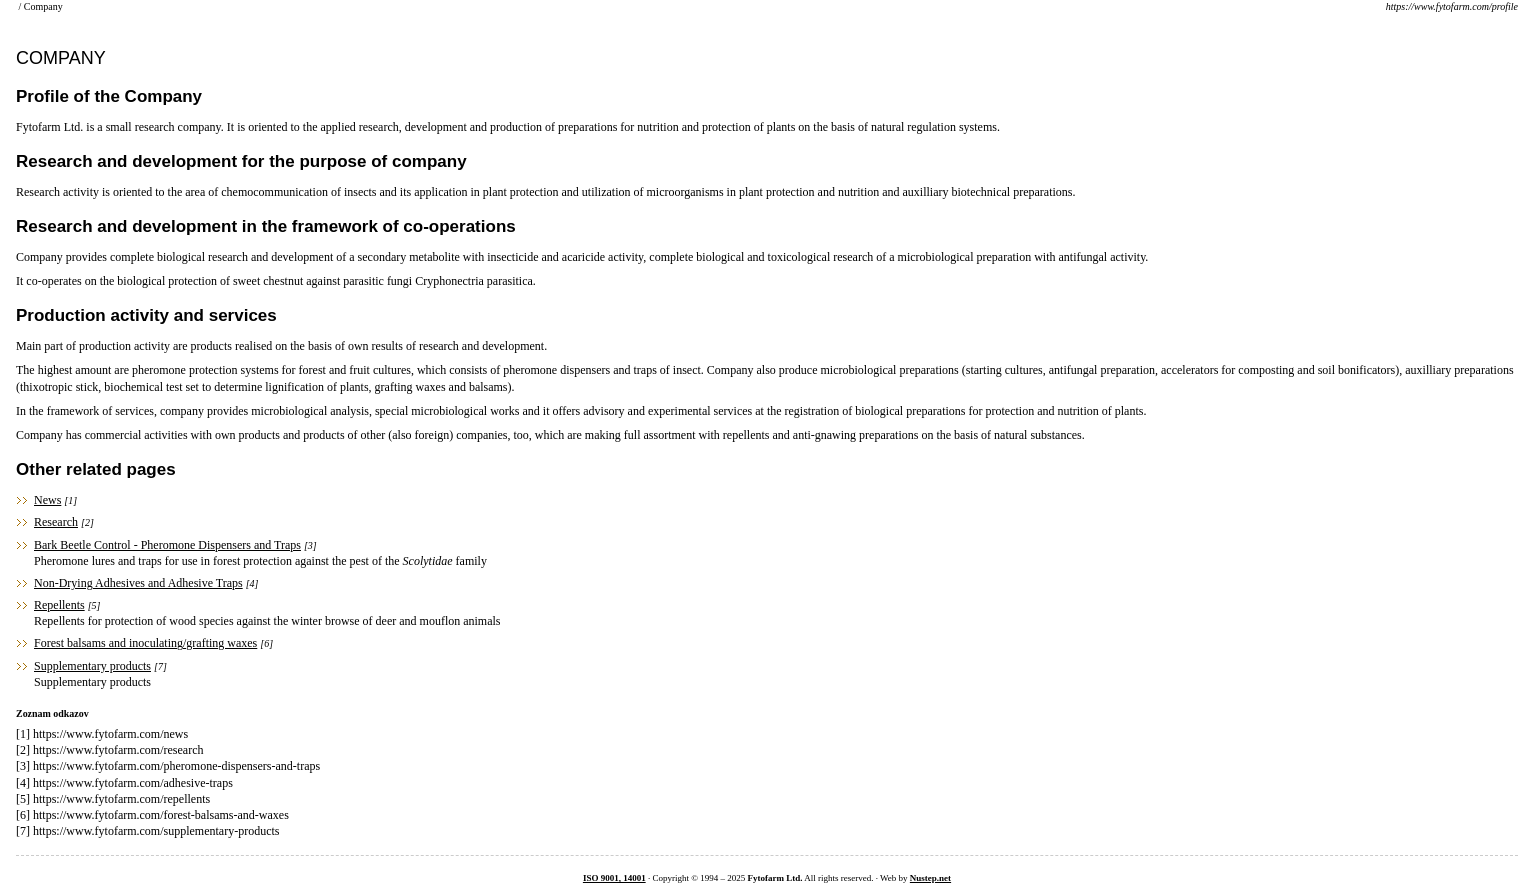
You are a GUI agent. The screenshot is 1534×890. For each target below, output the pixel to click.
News (47, 500)
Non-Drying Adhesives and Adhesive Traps (138, 583)
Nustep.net (930, 878)
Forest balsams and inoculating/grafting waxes (145, 643)
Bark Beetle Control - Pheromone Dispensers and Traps (167, 545)
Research (56, 522)
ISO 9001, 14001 (614, 878)
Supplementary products (92, 666)
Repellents (59, 605)
